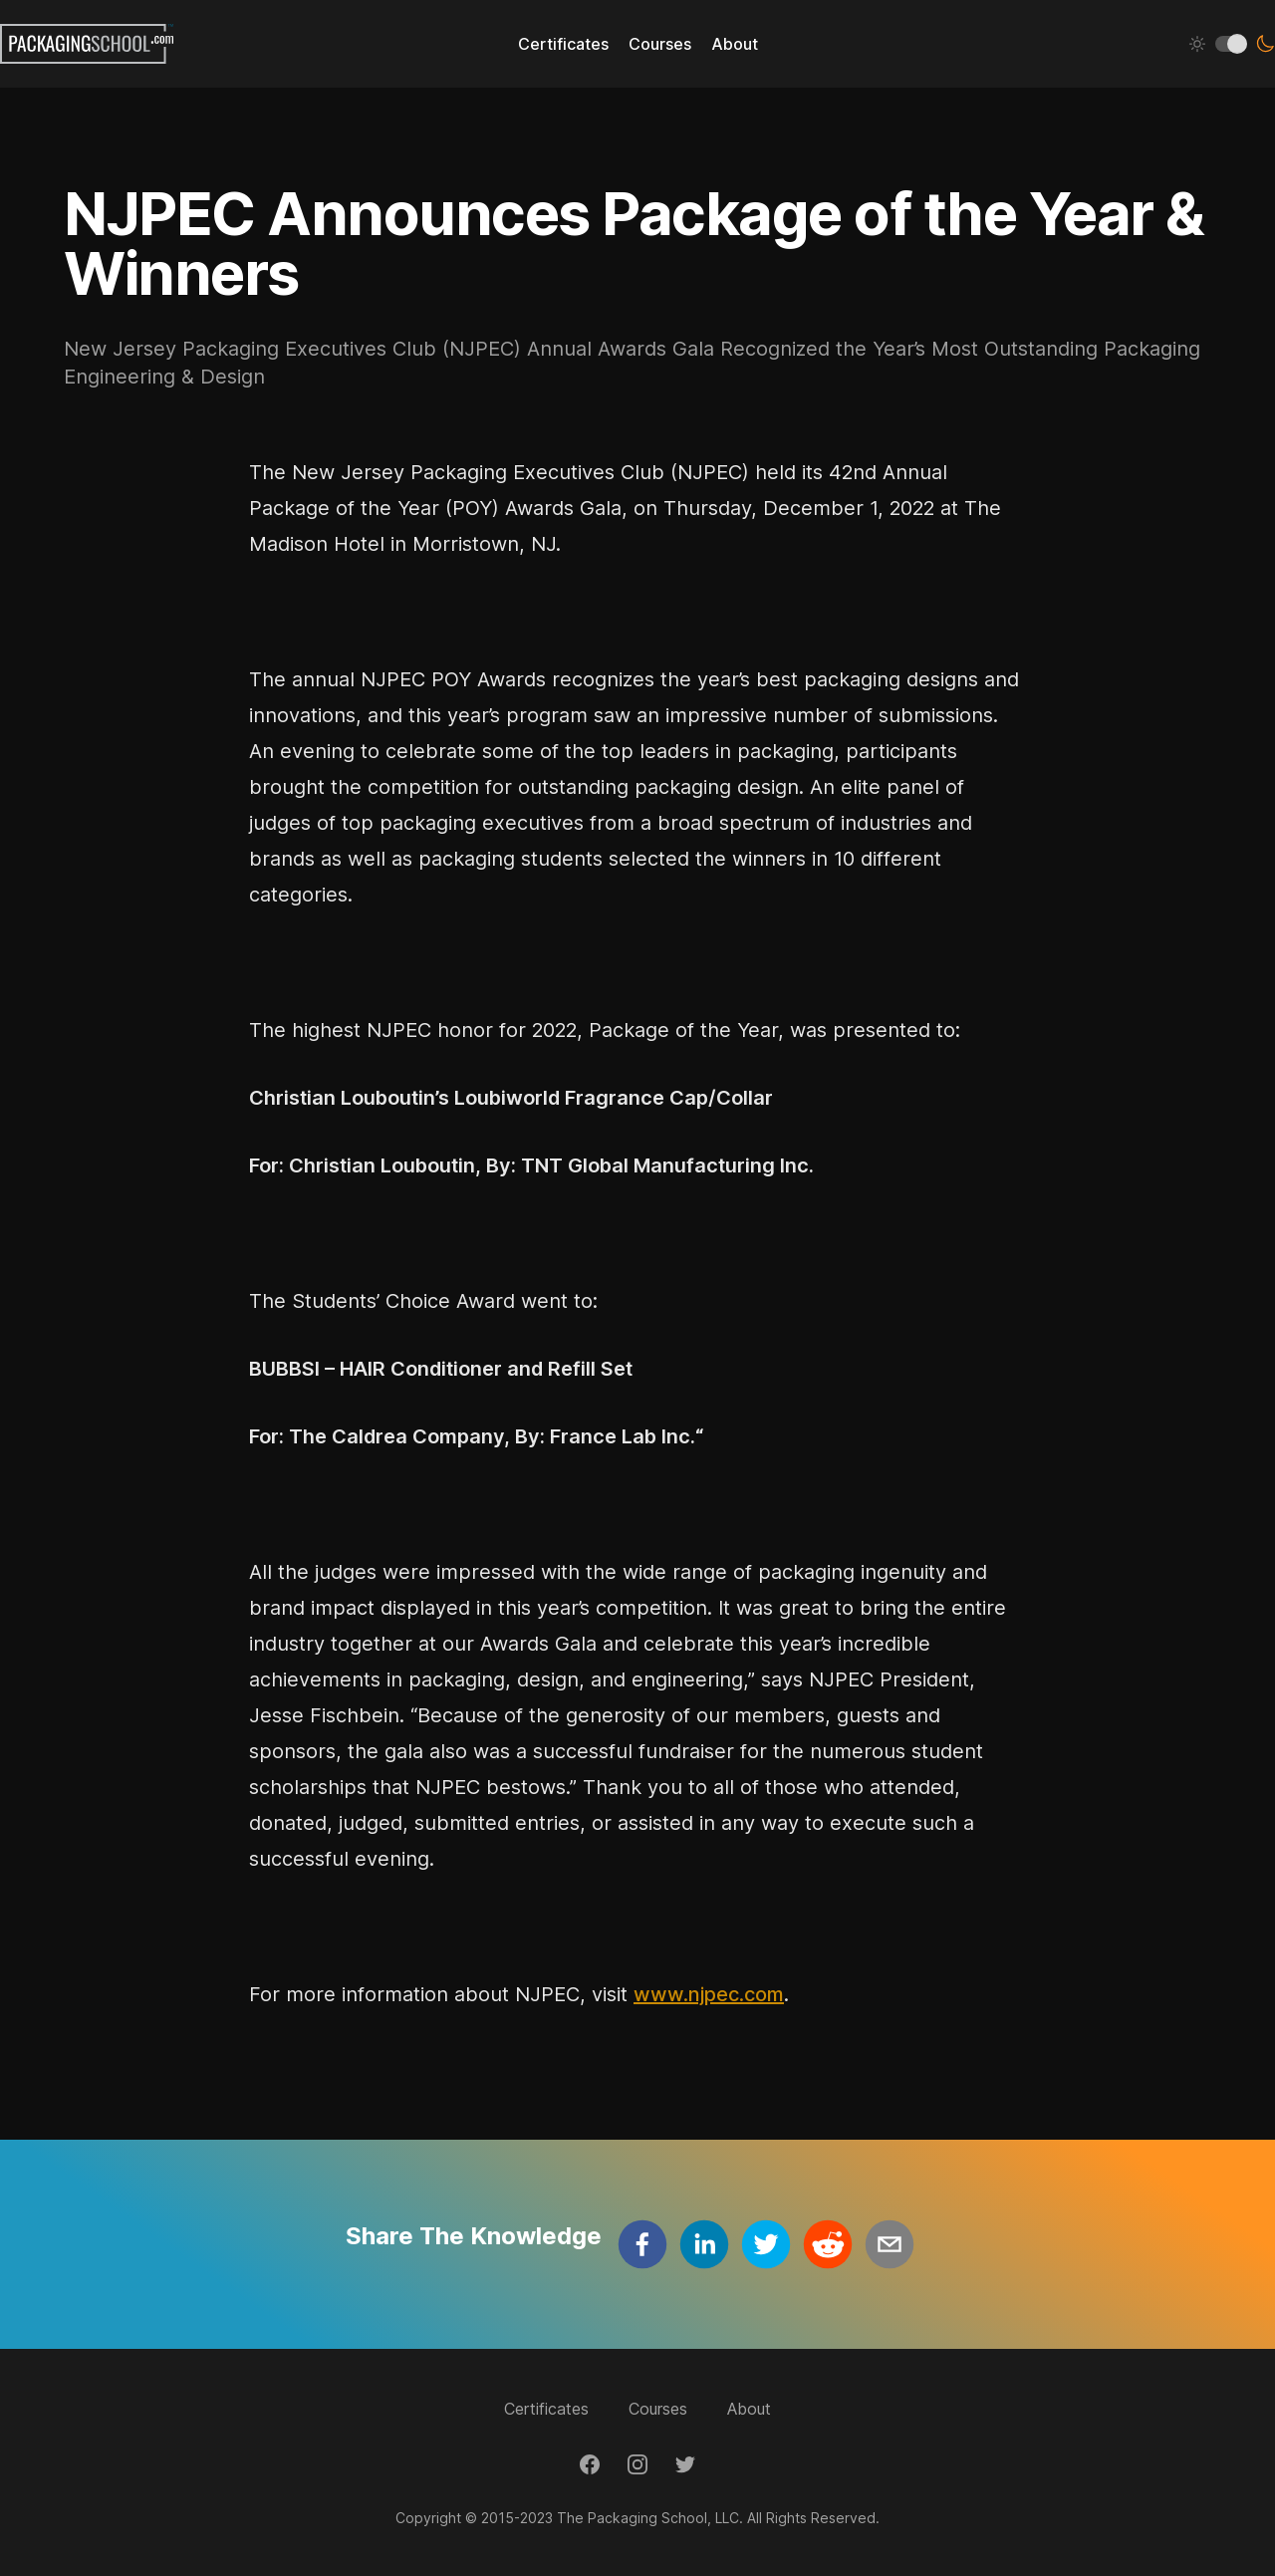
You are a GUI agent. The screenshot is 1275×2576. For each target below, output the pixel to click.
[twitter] (766, 2244)
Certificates (546, 2409)
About (749, 2409)
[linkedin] (704, 2244)
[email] (889, 2244)
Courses (658, 2409)
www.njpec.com (709, 1994)
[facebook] (642, 2244)
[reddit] (828, 2244)
